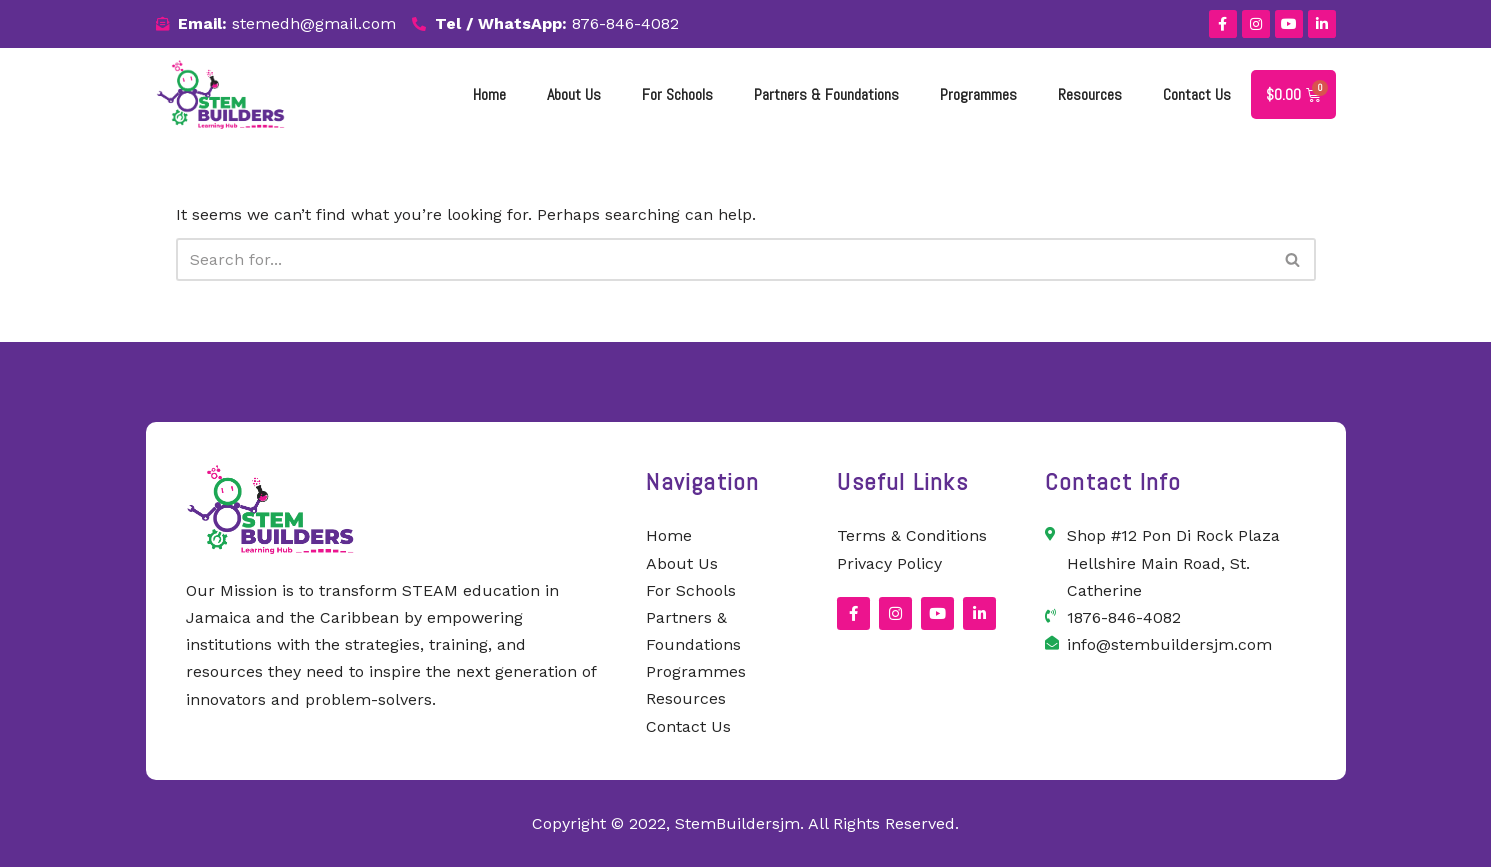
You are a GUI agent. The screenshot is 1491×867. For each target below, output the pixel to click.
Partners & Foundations (826, 94)
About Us (574, 94)
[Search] (723, 259)
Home (489, 94)
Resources (1090, 94)
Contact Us (1197, 94)
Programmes (978, 94)
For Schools (677, 94)
